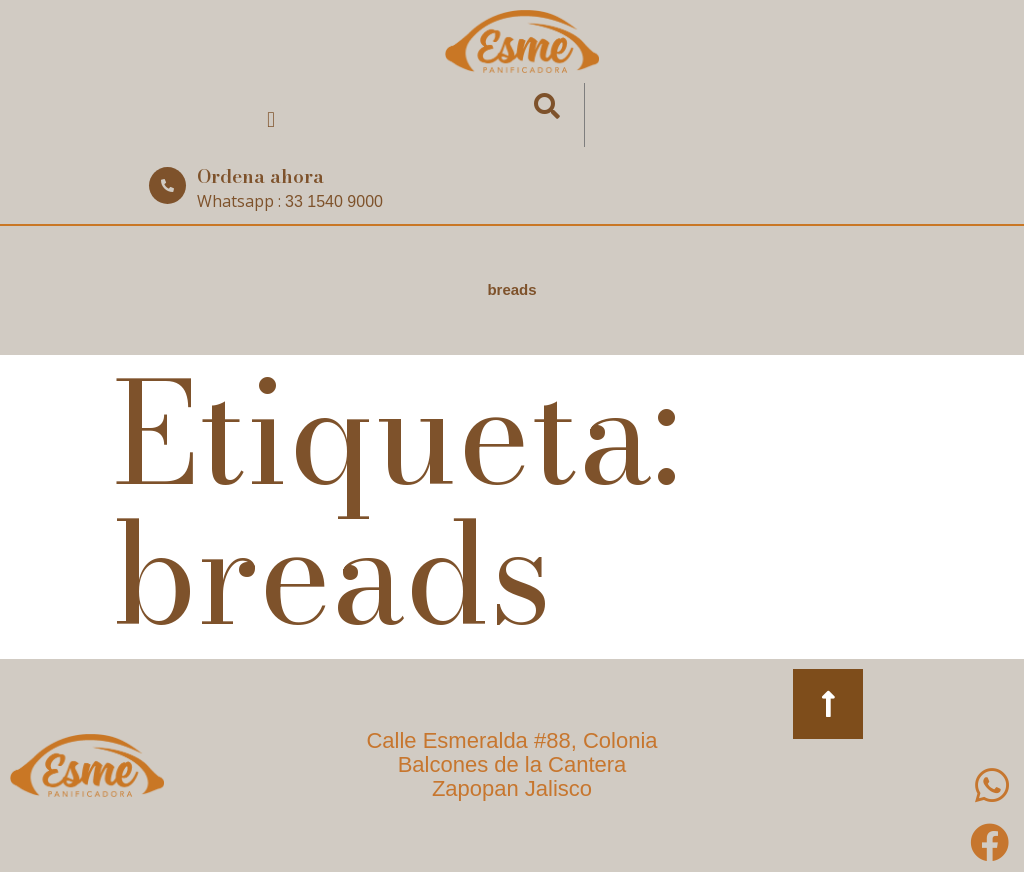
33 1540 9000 (334, 201)
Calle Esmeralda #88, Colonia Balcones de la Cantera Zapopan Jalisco (511, 764)
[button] (270, 120)
